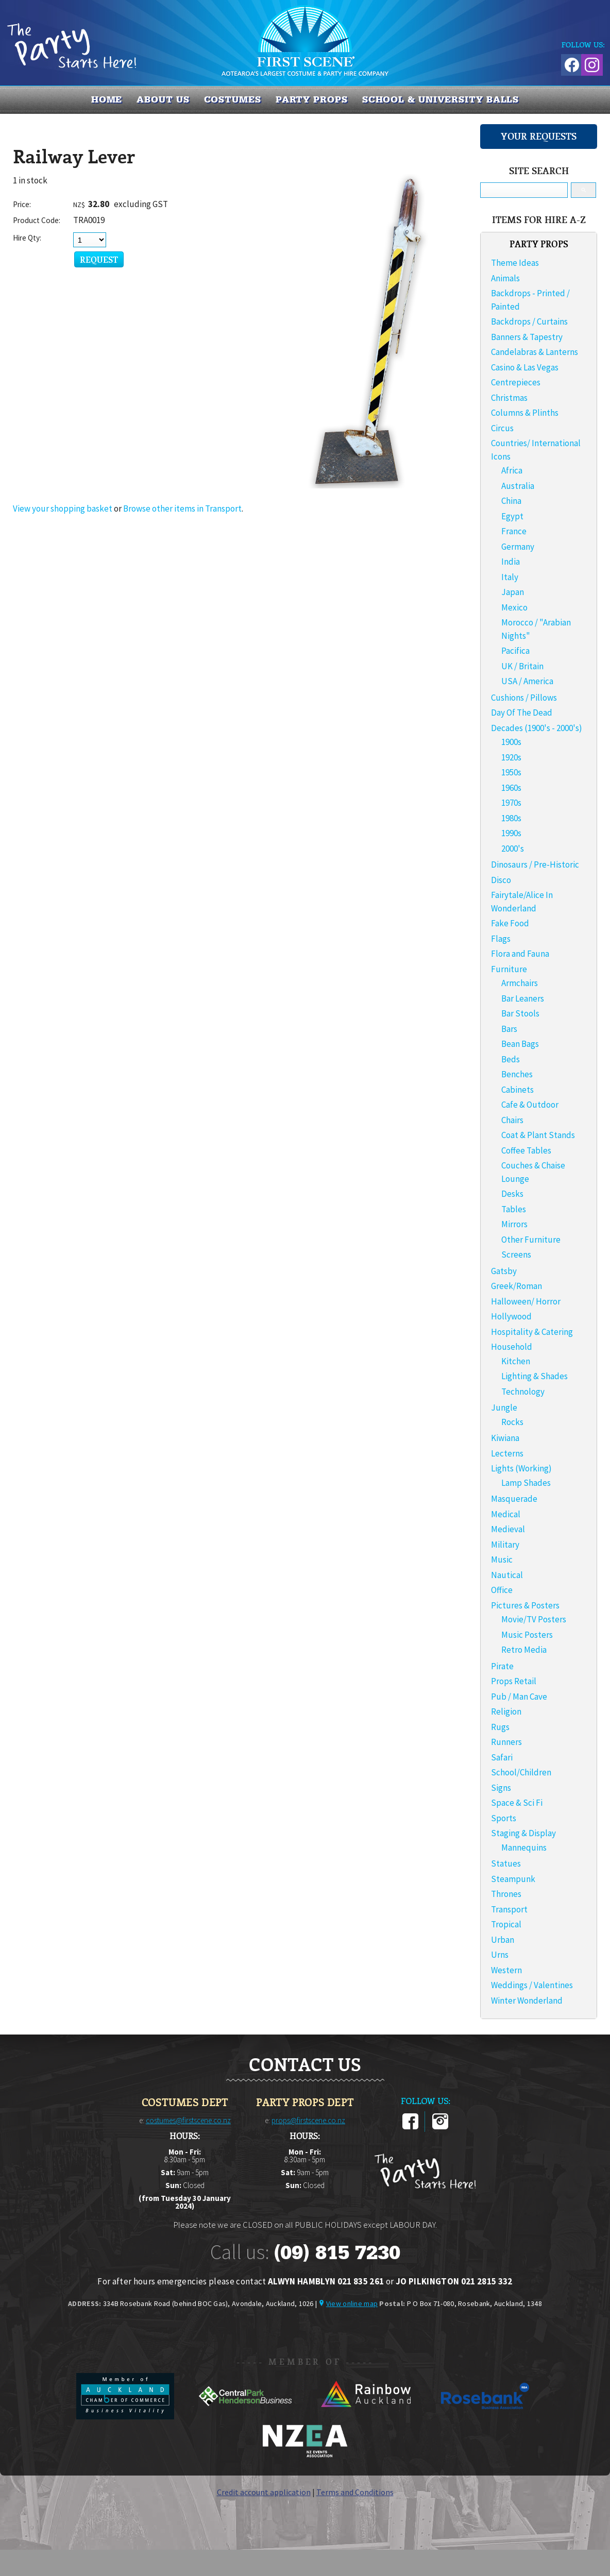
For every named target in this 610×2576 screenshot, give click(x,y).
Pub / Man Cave (519, 1696)
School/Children (521, 1772)
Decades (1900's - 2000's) (536, 728)
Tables (513, 1209)
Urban (502, 1939)
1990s (511, 833)
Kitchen (515, 1361)
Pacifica (515, 650)
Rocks (512, 1422)
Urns (500, 1954)
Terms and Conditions (355, 2492)
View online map (352, 2303)
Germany (517, 546)
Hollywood (511, 1316)
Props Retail (513, 1681)
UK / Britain (522, 666)
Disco (501, 880)
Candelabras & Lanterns (534, 352)
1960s (511, 787)
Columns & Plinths (524, 412)
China (511, 500)
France (514, 531)
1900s (511, 742)
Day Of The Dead (521, 712)
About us (163, 99)
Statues (506, 1863)
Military (505, 1544)
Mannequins (524, 1847)
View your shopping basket (62, 508)
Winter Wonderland (527, 2000)
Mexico (514, 607)
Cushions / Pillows (524, 697)
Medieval (508, 1529)
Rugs (500, 1727)
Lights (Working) (521, 1468)
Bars (509, 1029)
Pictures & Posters (525, 1605)
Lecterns (507, 1453)
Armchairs (519, 983)
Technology (523, 1391)
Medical (505, 1514)
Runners (506, 1742)
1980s (511, 818)
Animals (505, 278)
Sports (503, 1818)
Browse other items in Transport (182, 508)
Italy (509, 577)
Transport (509, 1909)
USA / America (527, 681)
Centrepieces (515, 382)
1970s (511, 802)
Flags (501, 938)
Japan (512, 592)
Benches (517, 1074)
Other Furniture (531, 1239)
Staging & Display (523, 1833)
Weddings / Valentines (532, 1985)
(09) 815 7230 (337, 2252)
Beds (510, 1059)
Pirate (502, 1666)
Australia (517, 486)
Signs (501, 1787)
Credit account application (264, 2492)
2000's (512, 848)
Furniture (509, 969)
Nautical (507, 1575)
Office (502, 1590)
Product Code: (36, 220)
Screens (516, 1254)
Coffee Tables (526, 1150)
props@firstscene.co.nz (308, 2120)
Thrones (506, 1894)
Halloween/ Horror (526, 1301)
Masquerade (514, 1498)
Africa (511, 470)
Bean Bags (520, 1043)
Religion (506, 1711)
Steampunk (513, 1879)
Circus (502, 428)
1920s (511, 757)
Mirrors (514, 1224)
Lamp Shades (526, 1482)
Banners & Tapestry (527, 337)
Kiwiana (505, 1438)
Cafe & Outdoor (529, 1104)
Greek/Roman (516, 1286)
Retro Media (524, 1649)
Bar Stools (520, 1013)
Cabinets (517, 1089)
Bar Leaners (522, 998)
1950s (511, 772)
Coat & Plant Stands (538, 1135)
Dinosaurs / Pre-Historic (535, 864)
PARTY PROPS (312, 99)
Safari (502, 1757)
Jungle (504, 1407)
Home (107, 99)
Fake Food (510, 923)
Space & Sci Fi (517, 1802)
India (510, 561)
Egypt (512, 516)
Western (506, 1970)
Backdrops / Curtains (529, 321)
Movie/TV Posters (533, 1619)
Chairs (512, 1120)
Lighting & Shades (534, 1376)
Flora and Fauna (520, 953)
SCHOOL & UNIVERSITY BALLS (440, 99)
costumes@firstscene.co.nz (188, 2120)
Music (502, 1559)
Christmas (509, 397)
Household (511, 1346)
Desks (512, 1193)
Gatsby (504, 1271)
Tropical (506, 1924)
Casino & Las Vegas (524, 367)
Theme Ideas (515, 262)
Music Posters (527, 1634)
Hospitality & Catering (532, 1331)
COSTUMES (232, 99)
